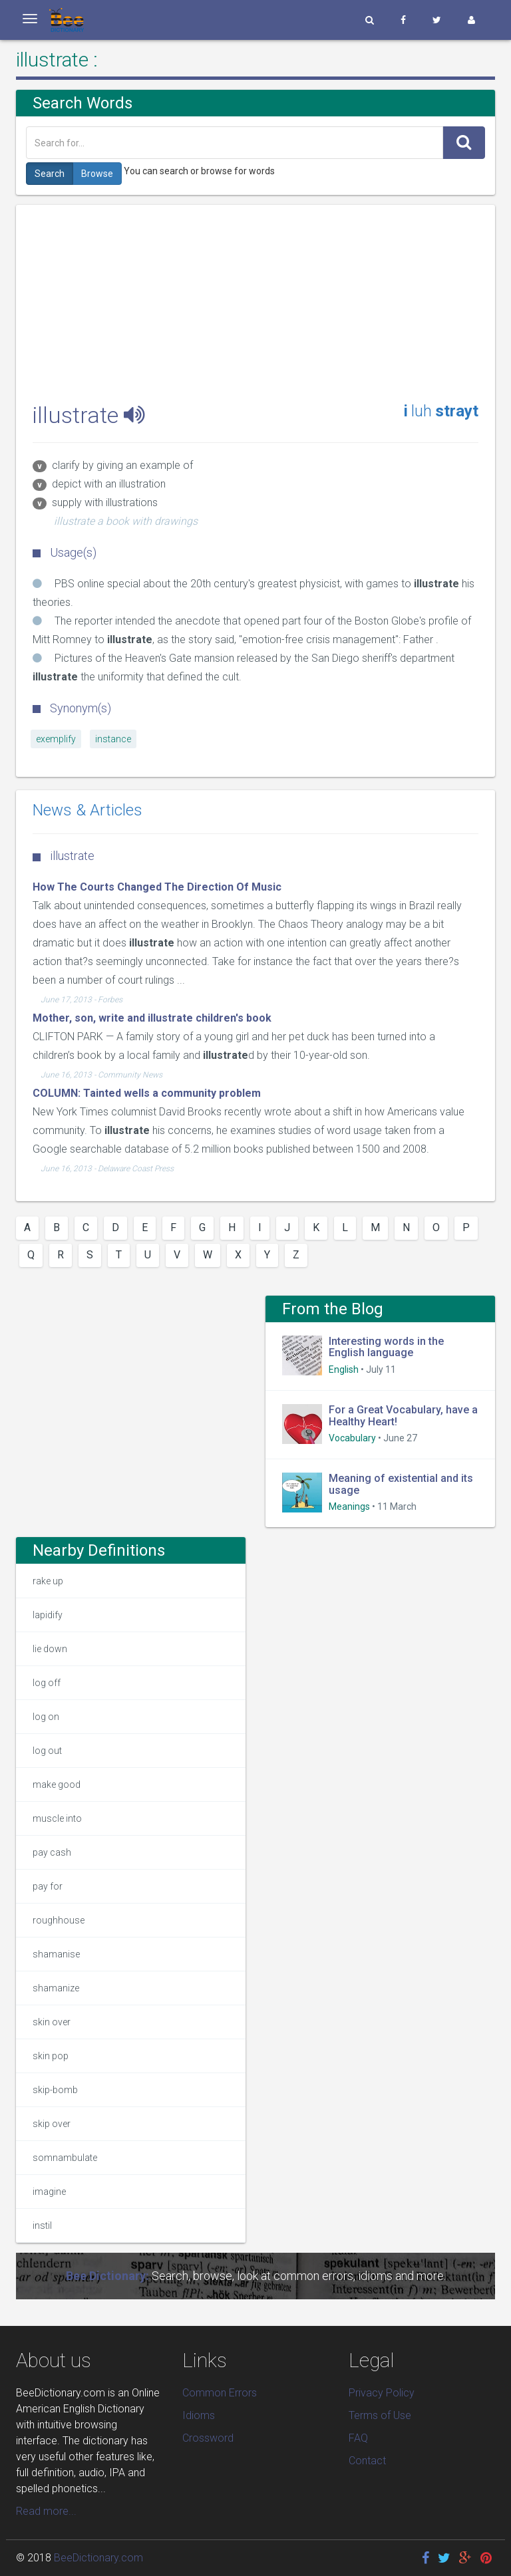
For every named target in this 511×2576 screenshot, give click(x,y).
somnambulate (65, 2157)
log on (46, 1716)
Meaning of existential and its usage (401, 1484)
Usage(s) (64, 552)
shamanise (56, 1954)
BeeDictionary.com (98, 2557)
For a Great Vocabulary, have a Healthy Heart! (403, 1415)
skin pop (51, 2056)
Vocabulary (352, 1438)
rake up (48, 1581)
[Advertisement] (255, 298)
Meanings (349, 1506)
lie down (50, 1649)
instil (42, 2225)
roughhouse (59, 1920)
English (344, 1369)
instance (113, 739)
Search (50, 173)
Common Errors (219, 2392)
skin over (52, 2022)
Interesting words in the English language (386, 1347)
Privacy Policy (382, 2392)
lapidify (48, 1615)
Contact (367, 2460)
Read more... (46, 2511)
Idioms (198, 2415)
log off (47, 1682)
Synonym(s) (72, 708)
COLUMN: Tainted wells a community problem (147, 1093)
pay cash (52, 1852)
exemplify (56, 739)
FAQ (358, 2438)
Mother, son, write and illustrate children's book (152, 1018)
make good (57, 1784)
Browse (97, 173)
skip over (52, 2123)
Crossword (208, 2438)
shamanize (56, 1988)
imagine (49, 2191)
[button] (370, 20)
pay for (48, 1886)
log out (47, 1750)
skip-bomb (55, 2089)
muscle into (57, 1818)
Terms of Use (380, 2415)
